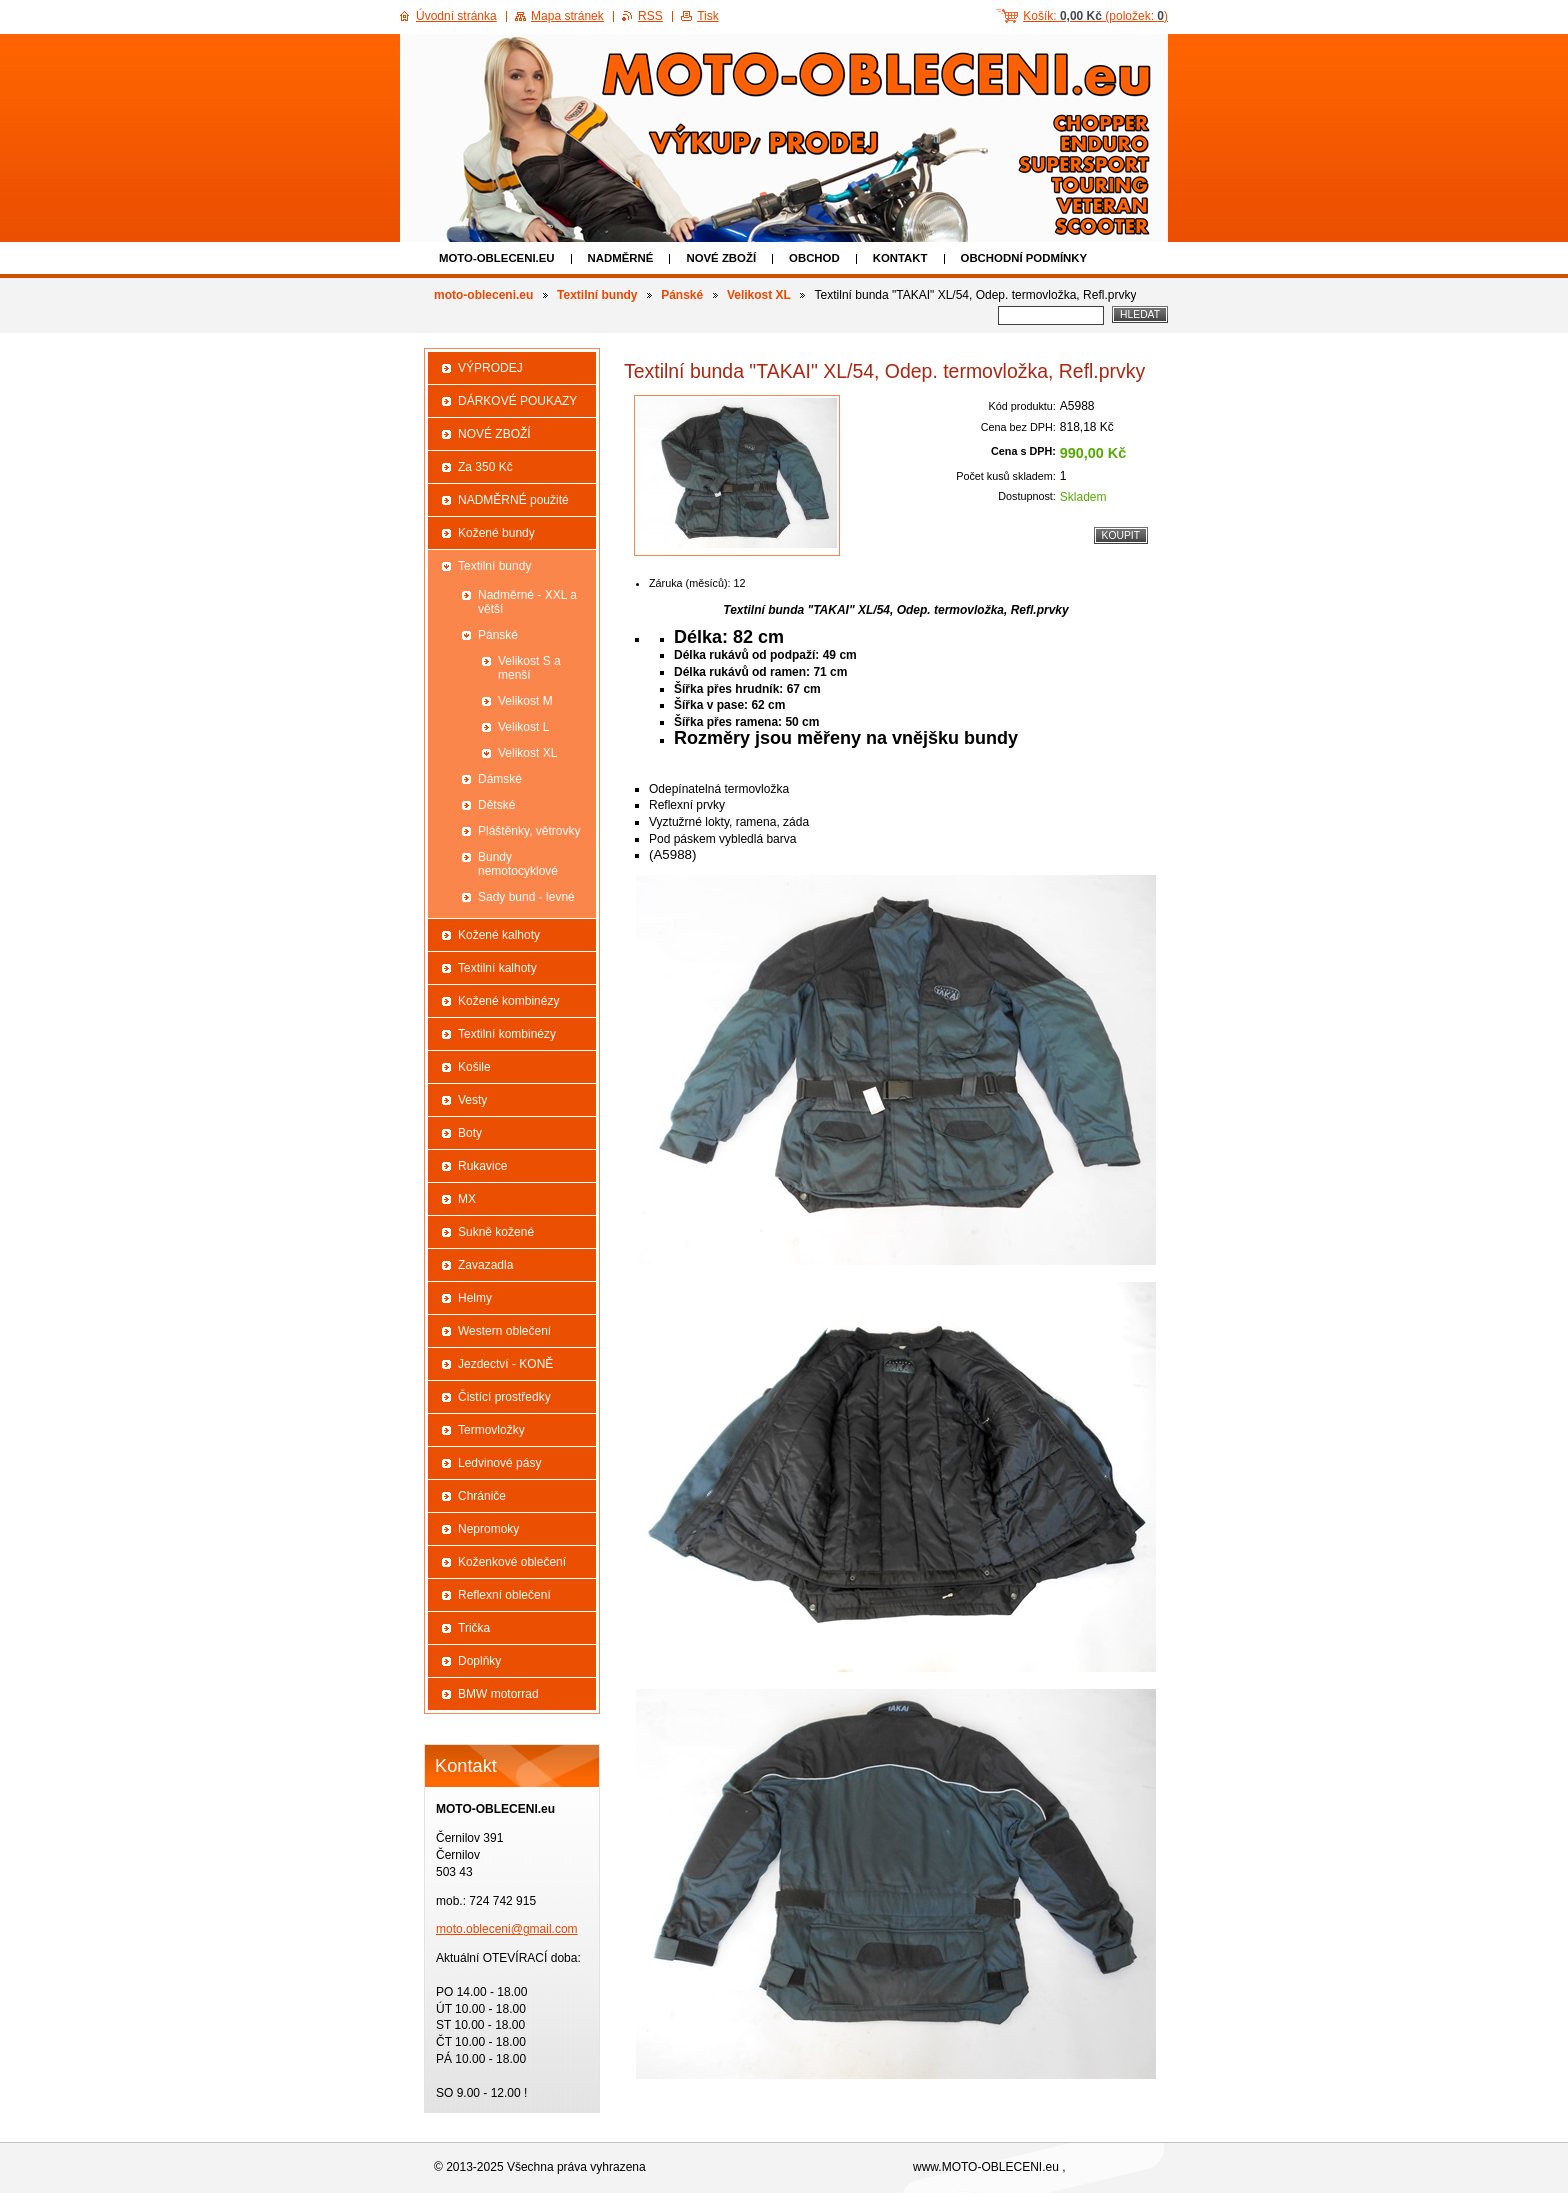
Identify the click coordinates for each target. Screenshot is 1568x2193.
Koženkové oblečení (512, 1562)
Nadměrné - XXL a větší (527, 602)
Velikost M (525, 701)
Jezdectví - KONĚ (505, 1364)
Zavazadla (485, 1265)
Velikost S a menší (529, 668)
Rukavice (482, 1166)
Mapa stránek (567, 16)
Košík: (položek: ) (1095, 16)
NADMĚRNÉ (621, 258)
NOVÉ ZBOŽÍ (721, 258)
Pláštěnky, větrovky (529, 831)
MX (467, 1199)
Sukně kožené (496, 1232)
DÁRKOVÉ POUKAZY (517, 401)
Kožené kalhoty (499, 935)
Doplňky (479, 1661)
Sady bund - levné (526, 897)
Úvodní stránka (456, 16)
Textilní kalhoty (497, 968)
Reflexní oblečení (504, 1595)
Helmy (475, 1298)
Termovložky (491, 1430)
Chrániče (482, 1496)
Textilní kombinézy (507, 1034)
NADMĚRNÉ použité (513, 500)
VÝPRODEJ (490, 368)
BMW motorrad (498, 1694)
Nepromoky (488, 1529)
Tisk (708, 16)
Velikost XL (759, 295)
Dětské (496, 805)
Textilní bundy (597, 295)
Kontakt (900, 258)
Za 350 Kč (485, 467)
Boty (470, 1133)
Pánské (682, 295)
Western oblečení (504, 1331)
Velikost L (523, 727)
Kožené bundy (496, 533)
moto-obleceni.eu (497, 258)
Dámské (500, 779)
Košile (474, 1067)
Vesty (472, 1100)
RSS (650, 16)
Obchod (814, 258)
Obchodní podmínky (1024, 258)
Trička (474, 1628)
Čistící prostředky (504, 1397)
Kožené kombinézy (508, 1001)
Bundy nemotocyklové (518, 864)
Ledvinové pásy (499, 1463)
